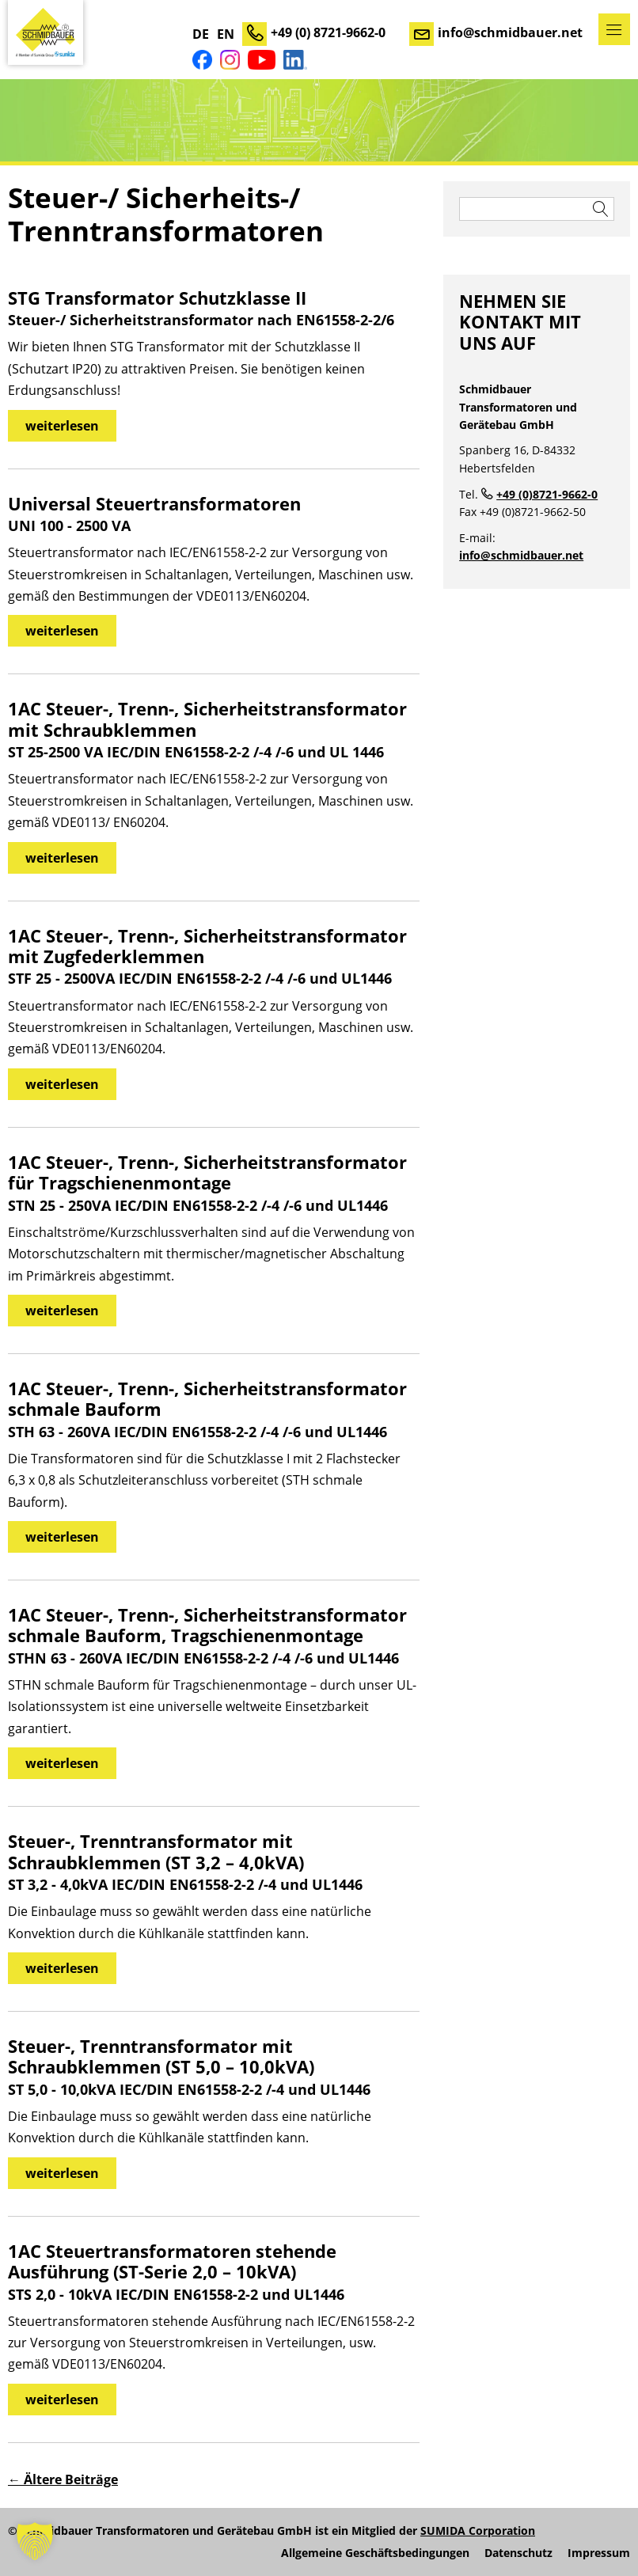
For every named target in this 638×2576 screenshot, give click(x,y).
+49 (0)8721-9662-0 (547, 494)
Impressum (599, 2553)
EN (225, 34)
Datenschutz (518, 2553)
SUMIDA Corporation (477, 2530)
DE (200, 34)
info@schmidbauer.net (510, 32)
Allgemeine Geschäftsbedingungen (375, 2553)
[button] (35, 2541)
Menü (614, 29)
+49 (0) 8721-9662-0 (328, 32)
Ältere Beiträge (63, 2479)
